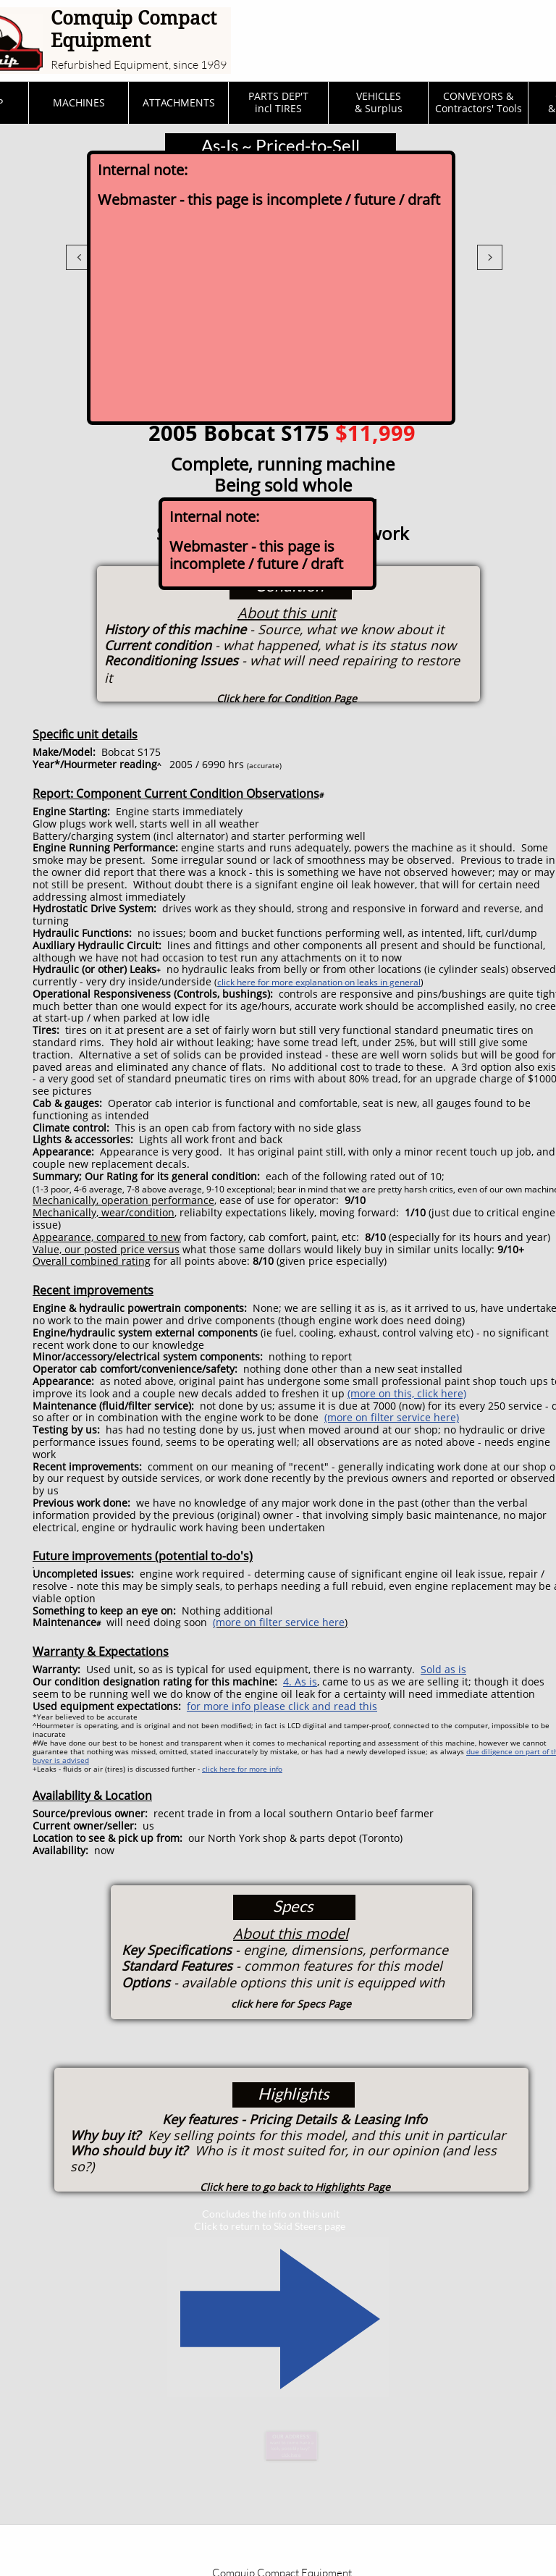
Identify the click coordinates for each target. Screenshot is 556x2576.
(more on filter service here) (391, 1417)
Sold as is (443, 1669)
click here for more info (242, 1769)
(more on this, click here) (407, 1393)
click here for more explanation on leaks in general (319, 982)
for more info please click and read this (282, 1706)
